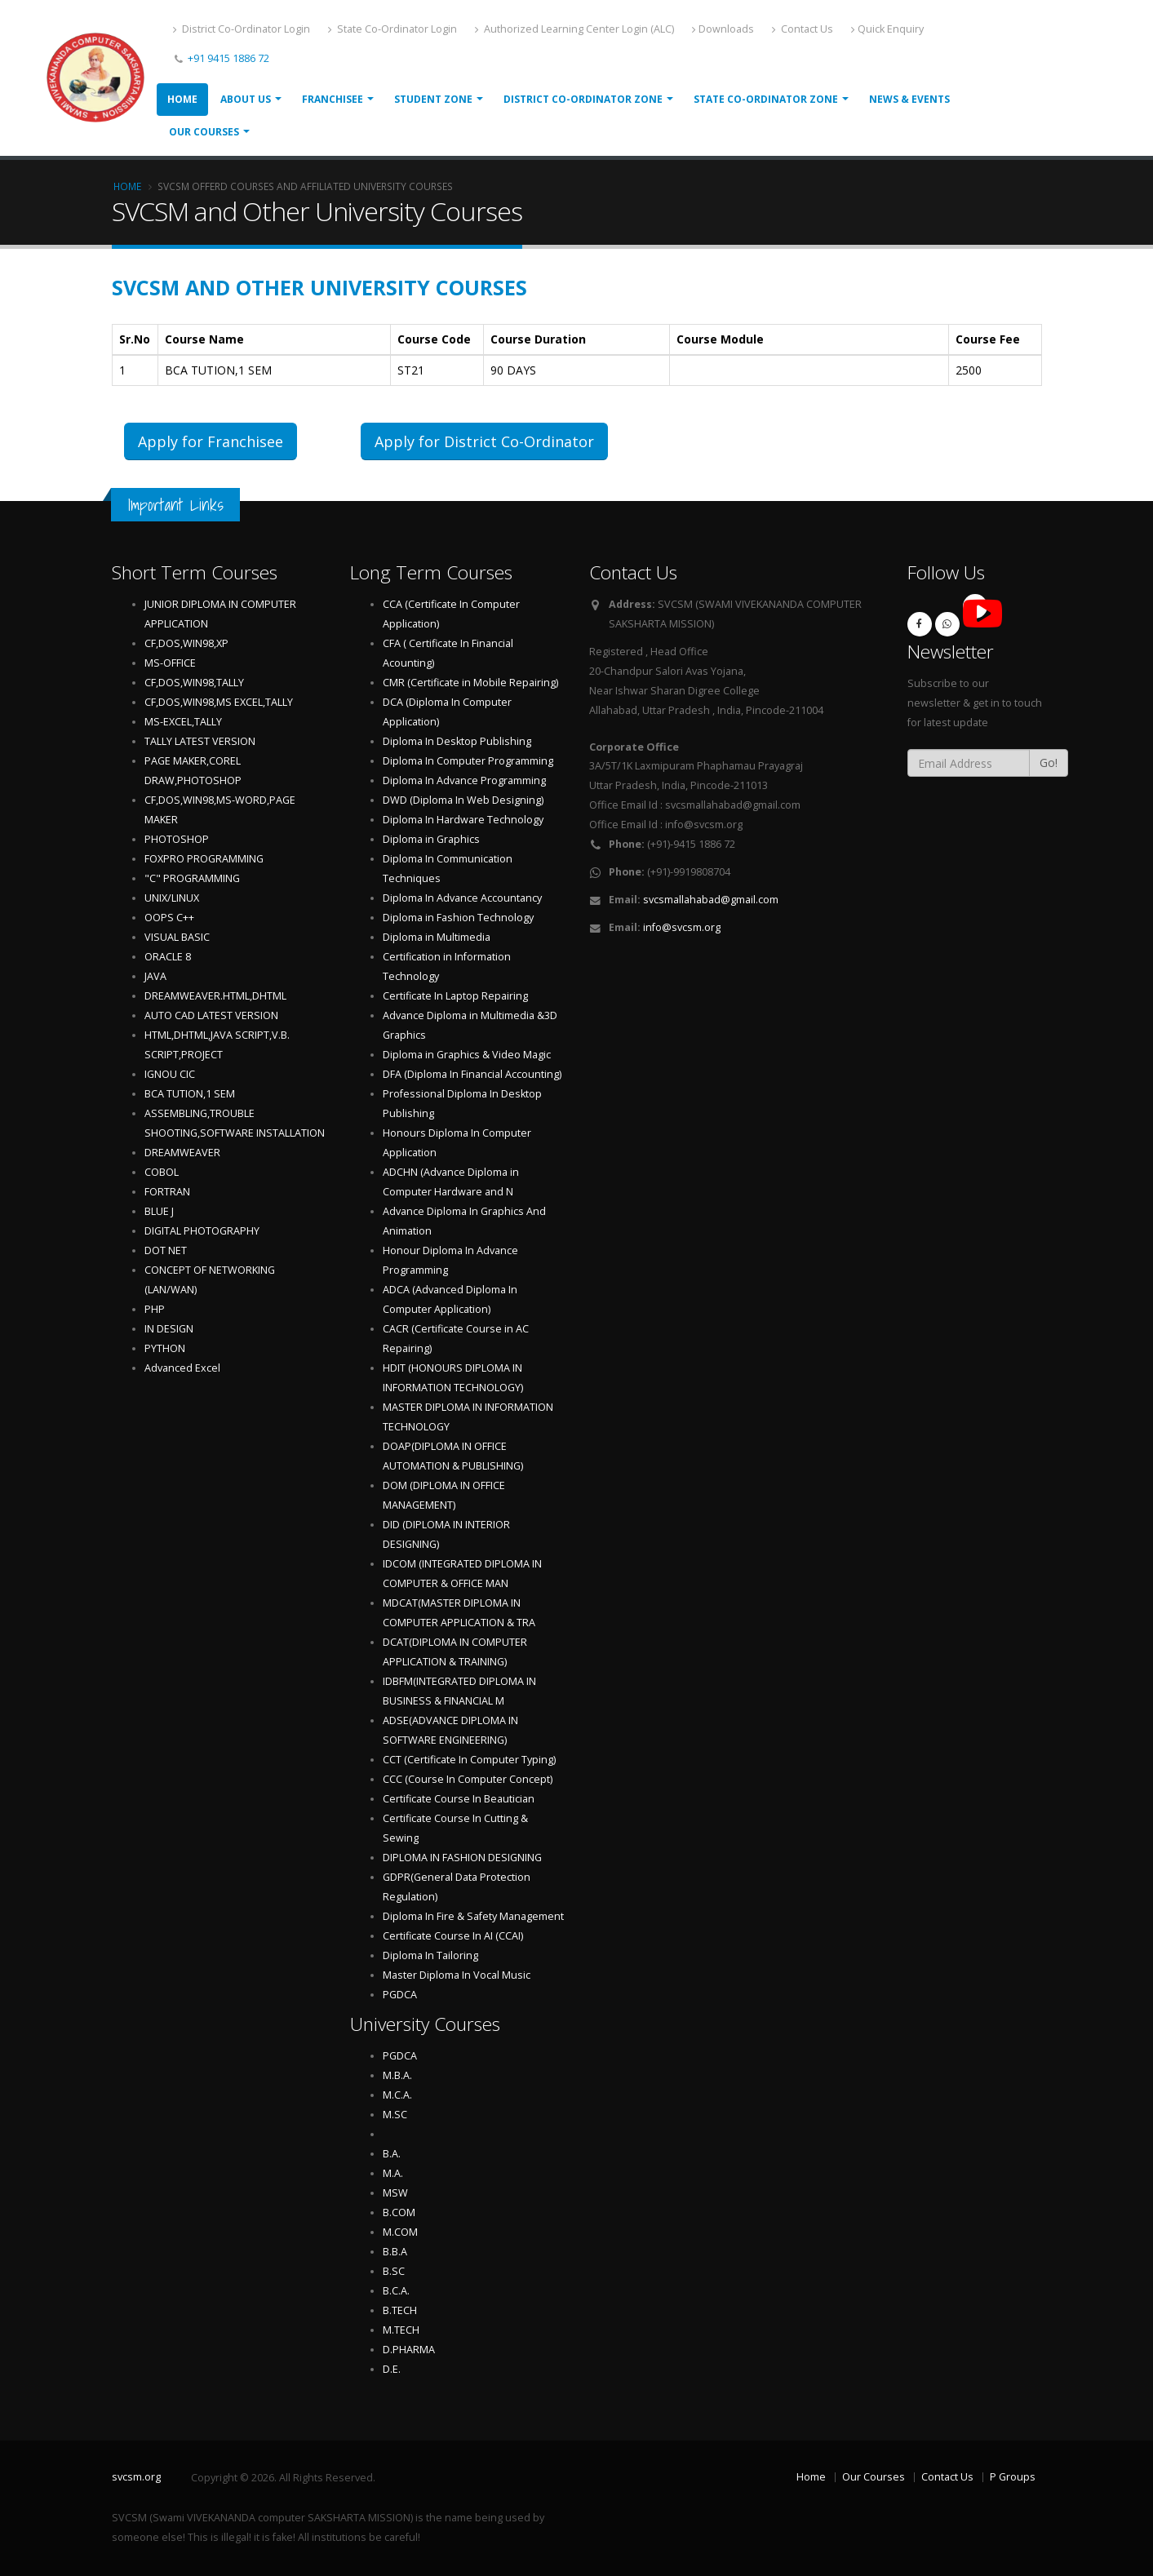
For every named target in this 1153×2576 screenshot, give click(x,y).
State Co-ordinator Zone (766, 99)
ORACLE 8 (167, 957)
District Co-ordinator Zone (583, 99)
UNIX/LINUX (171, 898)
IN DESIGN (168, 1329)
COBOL (161, 1172)
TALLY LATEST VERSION (199, 741)
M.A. (393, 2173)
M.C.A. (397, 2095)
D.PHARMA (409, 2350)
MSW (395, 2193)
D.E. (392, 2369)
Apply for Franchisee (210, 441)
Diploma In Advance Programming (464, 780)
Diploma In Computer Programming (468, 761)
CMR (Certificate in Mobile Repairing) (470, 682)
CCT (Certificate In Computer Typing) (469, 1760)
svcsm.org (136, 2477)
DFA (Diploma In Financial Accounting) (472, 1074)
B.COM (399, 2212)
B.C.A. (396, 2291)
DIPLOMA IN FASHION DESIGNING (462, 1857)
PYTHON (164, 1348)
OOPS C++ (169, 917)
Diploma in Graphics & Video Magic (467, 1055)
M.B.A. (397, 2075)
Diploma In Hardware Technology (463, 820)
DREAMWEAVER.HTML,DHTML (215, 996)
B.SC (394, 2271)
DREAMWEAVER (182, 1152)
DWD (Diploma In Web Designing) (463, 800)
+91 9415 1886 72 (227, 58)
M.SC (395, 2115)
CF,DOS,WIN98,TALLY (194, 682)
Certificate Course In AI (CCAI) (453, 1936)
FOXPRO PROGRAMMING (204, 859)
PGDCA (400, 1995)
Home (182, 99)
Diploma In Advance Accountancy (462, 898)
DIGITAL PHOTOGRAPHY (201, 1231)
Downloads (723, 29)
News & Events (909, 99)
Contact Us (802, 29)
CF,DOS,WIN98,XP (186, 643)
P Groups (1012, 2477)
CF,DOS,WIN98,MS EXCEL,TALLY (218, 702)
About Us (245, 99)
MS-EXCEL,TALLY (183, 722)
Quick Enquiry (887, 29)
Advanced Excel (182, 1368)
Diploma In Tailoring (430, 1955)
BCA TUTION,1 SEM (189, 1094)
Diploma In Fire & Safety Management (473, 1916)
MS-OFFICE (170, 663)
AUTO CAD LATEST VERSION (211, 1015)
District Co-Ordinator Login (241, 29)
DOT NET (165, 1250)
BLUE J (159, 1211)
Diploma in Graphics (431, 839)
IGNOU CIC (169, 1074)
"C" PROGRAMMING (192, 878)
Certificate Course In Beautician (458, 1799)
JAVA (155, 976)
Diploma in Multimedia (436, 937)
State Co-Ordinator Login (392, 29)
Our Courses (204, 132)
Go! (1049, 762)
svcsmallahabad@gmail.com (710, 900)
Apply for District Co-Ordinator (484, 441)
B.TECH (400, 2310)
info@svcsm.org (682, 927)
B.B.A (395, 2252)
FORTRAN (167, 1192)
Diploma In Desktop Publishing (457, 741)
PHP (154, 1309)
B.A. (392, 2154)
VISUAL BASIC (177, 937)
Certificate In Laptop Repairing (455, 996)
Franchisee (332, 99)
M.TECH (401, 2330)
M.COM (400, 2232)
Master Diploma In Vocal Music (456, 1975)
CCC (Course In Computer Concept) (467, 1779)
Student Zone (433, 99)
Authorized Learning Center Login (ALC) (574, 29)
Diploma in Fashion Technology (458, 917)
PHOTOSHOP (176, 839)
